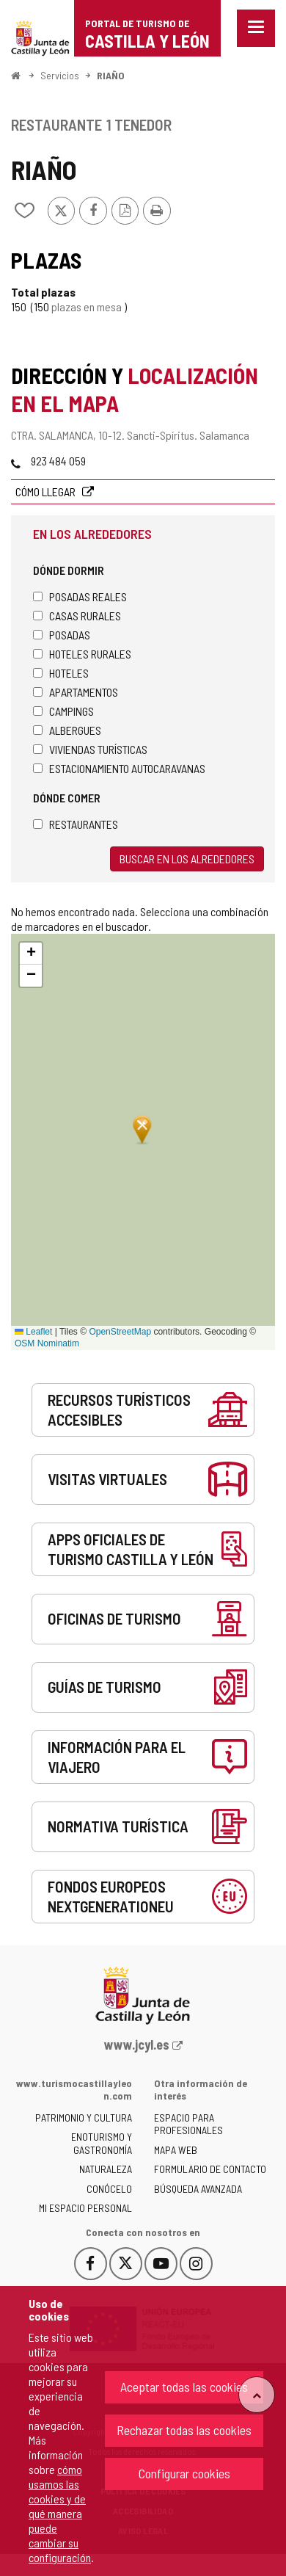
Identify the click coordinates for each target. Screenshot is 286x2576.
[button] (31, 954)
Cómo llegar (46, 491)
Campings (63, 711)
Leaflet (33, 1332)
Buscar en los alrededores (187, 859)
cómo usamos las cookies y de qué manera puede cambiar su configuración (60, 2513)
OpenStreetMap (120, 1332)
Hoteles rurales (82, 654)
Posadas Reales (80, 596)
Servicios (59, 75)
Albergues (67, 730)
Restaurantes (75, 824)
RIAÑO (111, 75)
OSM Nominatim (47, 1343)
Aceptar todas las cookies (184, 2387)
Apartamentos (75, 692)
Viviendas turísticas (90, 749)
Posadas (61, 635)
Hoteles (61, 673)
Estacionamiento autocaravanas (119, 768)
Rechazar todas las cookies (184, 2430)
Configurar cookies (184, 2473)
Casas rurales (77, 616)
